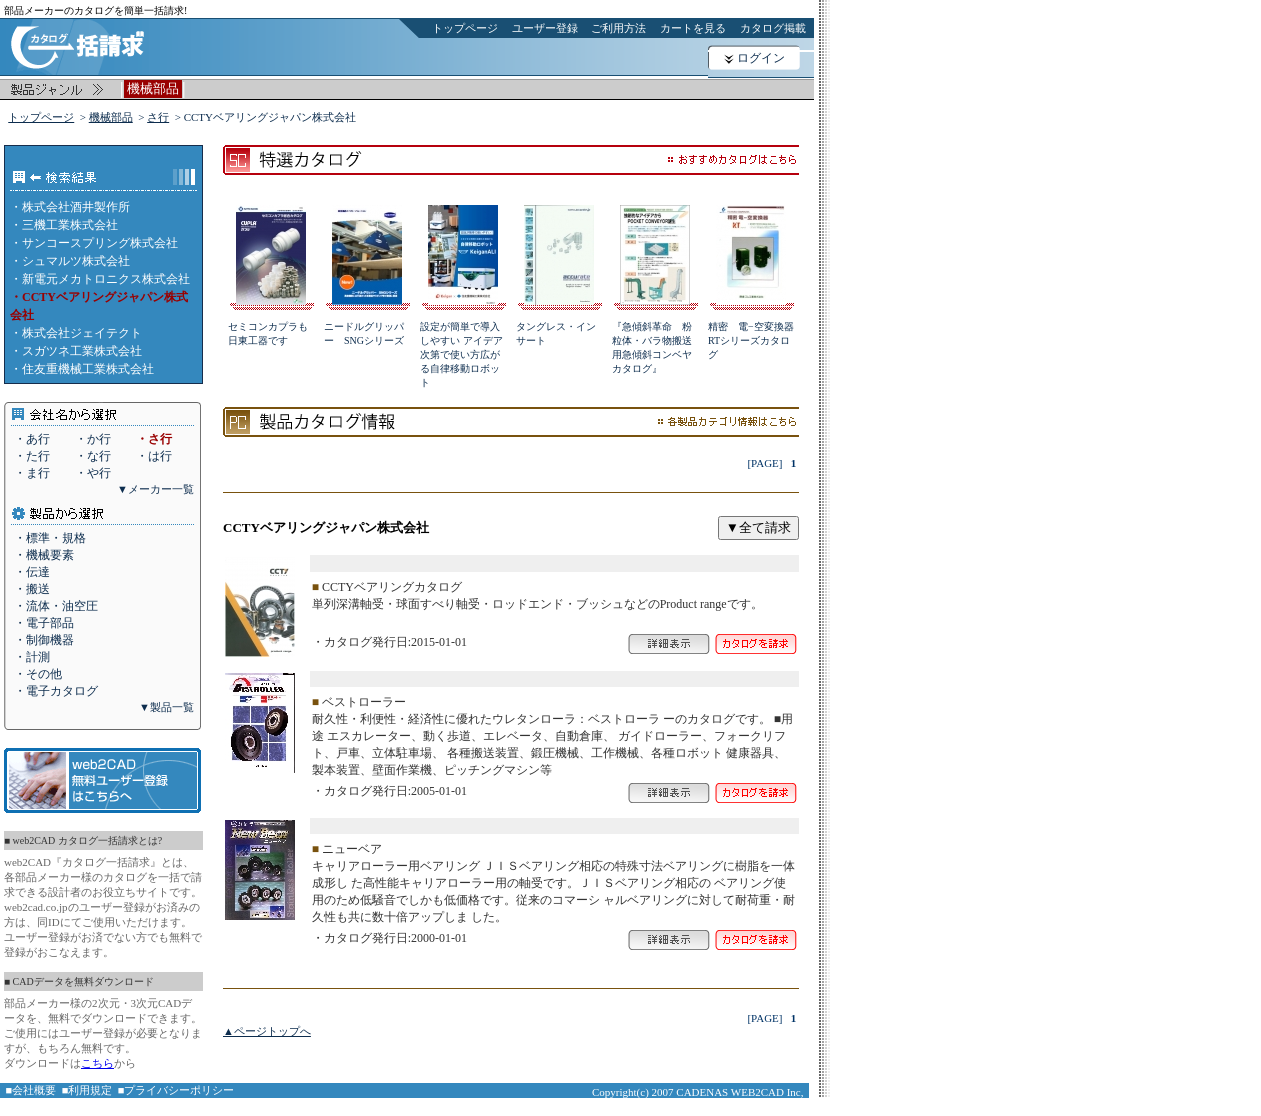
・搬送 (32, 589)
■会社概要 (31, 1090)
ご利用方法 (618, 28)
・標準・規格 (50, 538)
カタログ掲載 (773, 28)
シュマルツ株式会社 (76, 261)
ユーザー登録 (545, 28)
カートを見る (693, 28)
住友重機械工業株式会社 (88, 369)
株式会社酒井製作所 (76, 207)
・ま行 (32, 473)
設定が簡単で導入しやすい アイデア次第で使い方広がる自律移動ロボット (461, 354)
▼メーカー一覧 (155, 489)
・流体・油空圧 (56, 606)
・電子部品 (44, 623)
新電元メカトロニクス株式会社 (106, 279)
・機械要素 (44, 555)
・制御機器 (44, 640)
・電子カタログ (56, 691)
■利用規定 (87, 1090)
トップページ (465, 28)
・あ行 (32, 439)
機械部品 (111, 117)
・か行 (93, 439)
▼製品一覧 (166, 707)
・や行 (93, 473)
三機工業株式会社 (70, 225)
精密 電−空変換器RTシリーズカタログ (751, 340)
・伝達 (32, 572)
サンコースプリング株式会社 (100, 243)
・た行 (32, 456)
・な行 (93, 456)
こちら (97, 1063)
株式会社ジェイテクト (82, 333)
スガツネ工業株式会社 (82, 351)
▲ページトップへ (267, 1031)
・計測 (32, 657)
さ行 (158, 117)
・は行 (154, 456)
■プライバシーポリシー (176, 1090)
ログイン (761, 58)
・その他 (38, 674)
